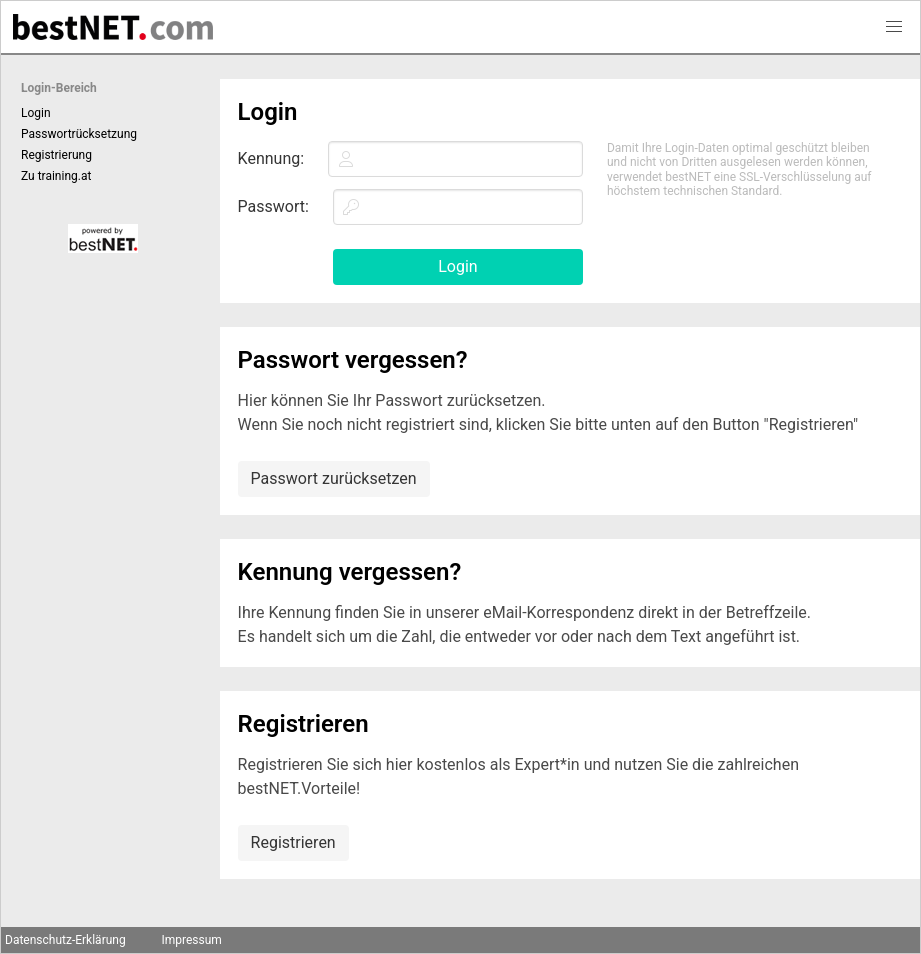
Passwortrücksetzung (79, 134)
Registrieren (293, 842)
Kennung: (271, 158)
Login (36, 113)
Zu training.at (56, 176)
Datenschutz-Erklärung (65, 940)
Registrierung (56, 155)
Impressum (191, 940)
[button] (894, 27)
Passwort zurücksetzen (334, 478)
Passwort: (273, 206)
